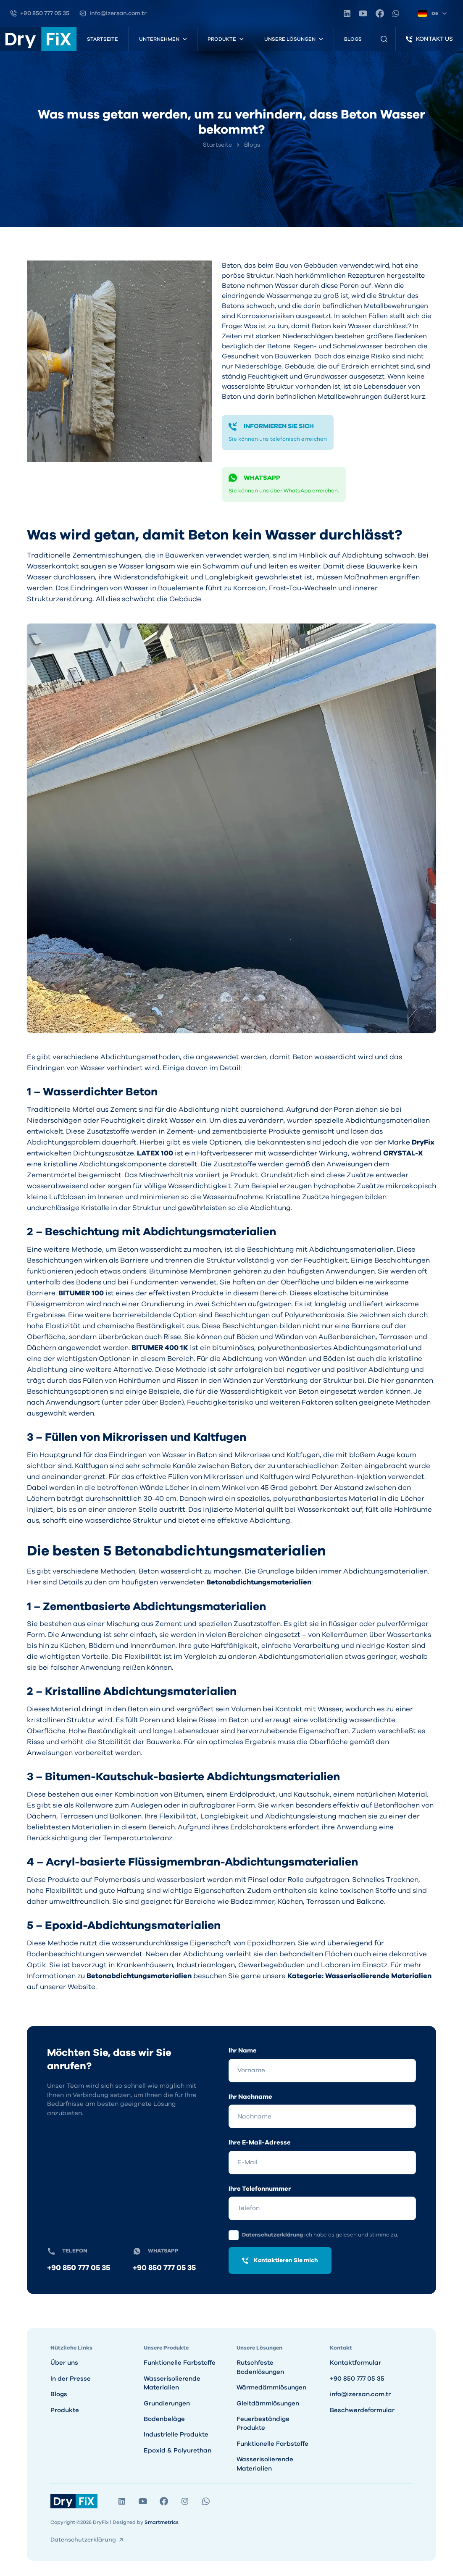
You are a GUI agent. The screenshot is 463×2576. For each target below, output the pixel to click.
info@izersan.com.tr (360, 2394)
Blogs (353, 39)
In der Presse (70, 2379)
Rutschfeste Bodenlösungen (260, 2367)
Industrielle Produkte (176, 2434)
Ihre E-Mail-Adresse (260, 2142)
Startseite (102, 39)
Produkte (64, 2410)
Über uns (64, 2363)
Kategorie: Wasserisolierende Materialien (359, 1976)
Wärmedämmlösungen (271, 2387)
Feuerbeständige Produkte (263, 2423)
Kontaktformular (355, 2363)
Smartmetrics (162, 2522)
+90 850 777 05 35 (78, 2268)
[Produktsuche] (384, 39)
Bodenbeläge (164, 2419)
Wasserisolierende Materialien (172, 2383)
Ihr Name (243, 2050)
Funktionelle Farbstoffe (180, 2363)
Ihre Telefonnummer (260, 2189)
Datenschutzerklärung (273, 2235)
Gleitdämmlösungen (268, 2403)
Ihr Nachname (250, 2097)
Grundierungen (167, 2403)
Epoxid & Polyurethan (177, 2450)
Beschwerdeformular (362, 2410)
